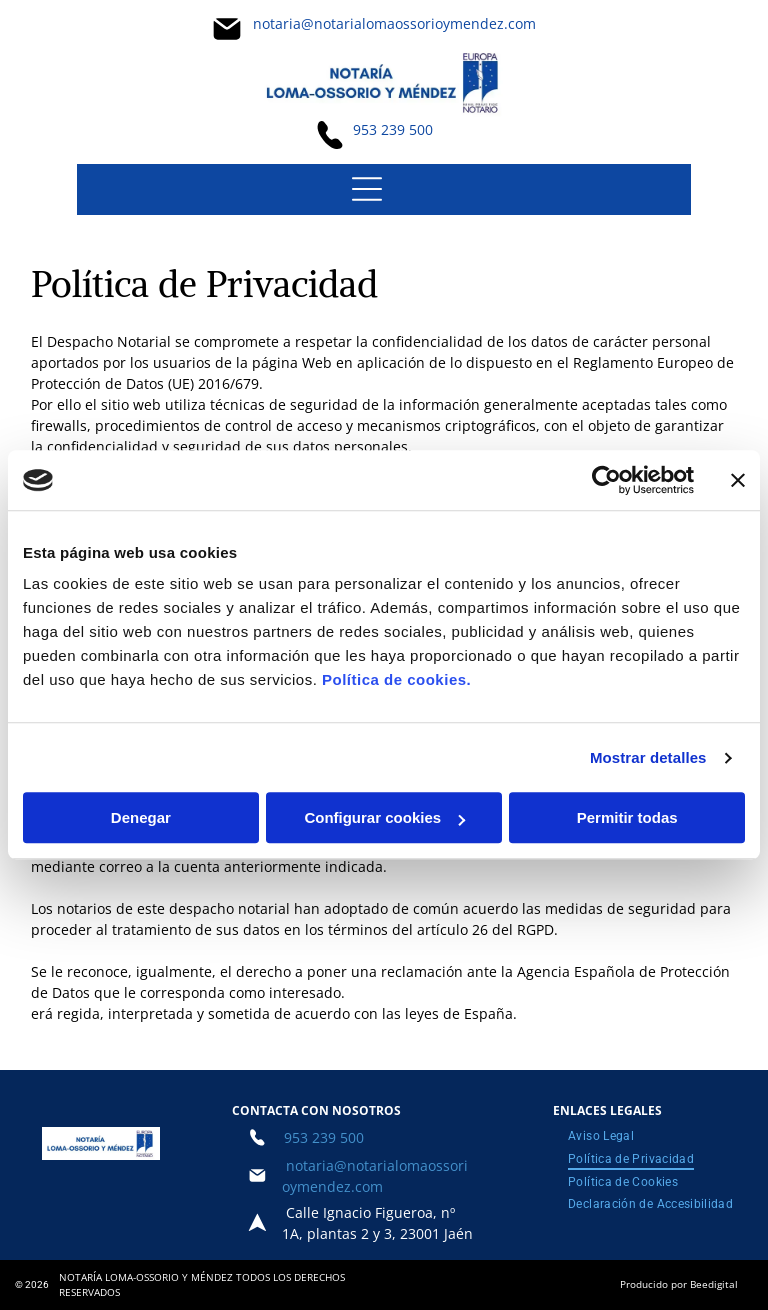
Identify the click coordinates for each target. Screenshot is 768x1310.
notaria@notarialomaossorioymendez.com (394, 23)
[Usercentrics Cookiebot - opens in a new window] (606, 480)
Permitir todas (627, 818)
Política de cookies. (396, 680)
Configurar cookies (384, 818)
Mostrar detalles (648, 757)
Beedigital (714, 1284)
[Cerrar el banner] (738, 480)
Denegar (141, 818)
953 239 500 (393, 129)
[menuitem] (601, 1136)
